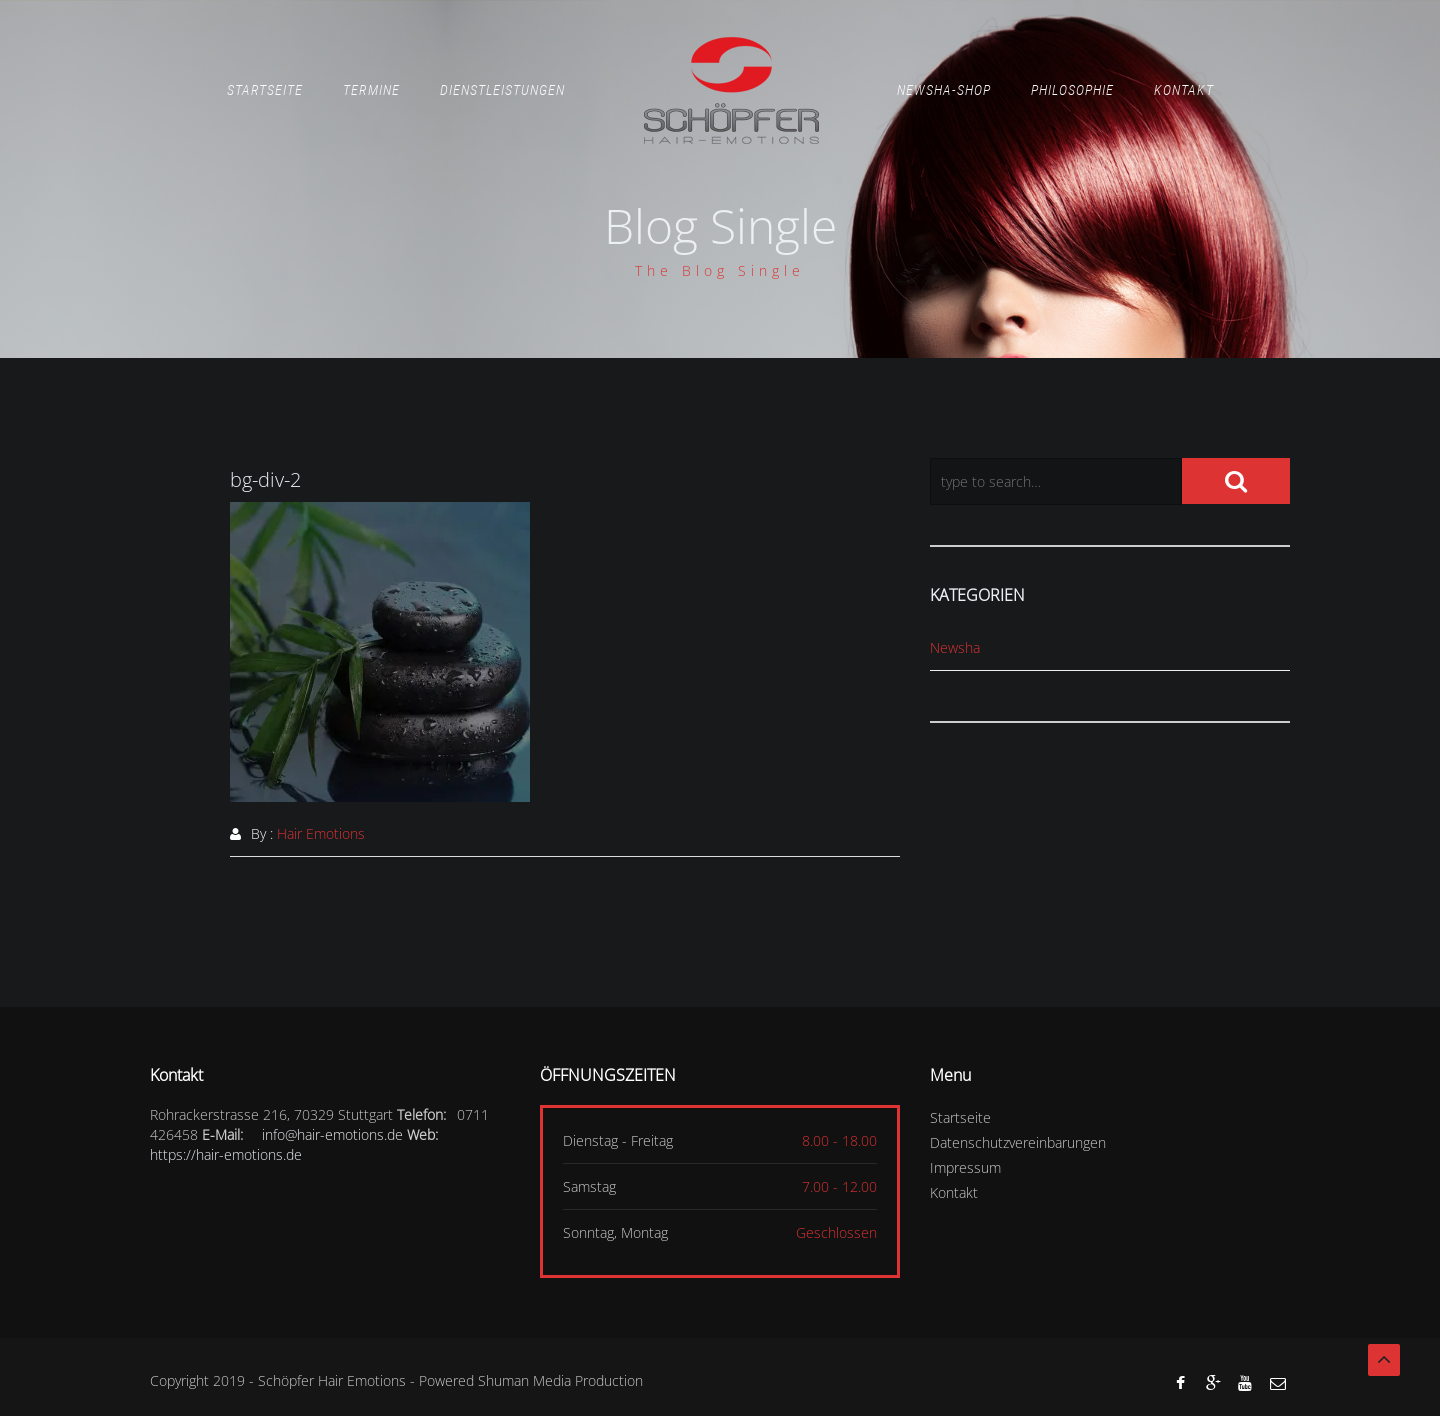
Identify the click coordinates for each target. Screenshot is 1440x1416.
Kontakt (1184, 90)
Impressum (965, 1167)
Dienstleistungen (502, 90)
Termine (371, 90)
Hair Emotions (321, 833)
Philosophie (1072, 90)
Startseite (265, 90)
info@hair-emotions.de (332, 1134)
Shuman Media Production (560, 1380)
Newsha (955, 647)
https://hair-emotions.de (226, 1154)
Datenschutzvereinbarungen (1018, 1142)
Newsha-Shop (944, 90)
